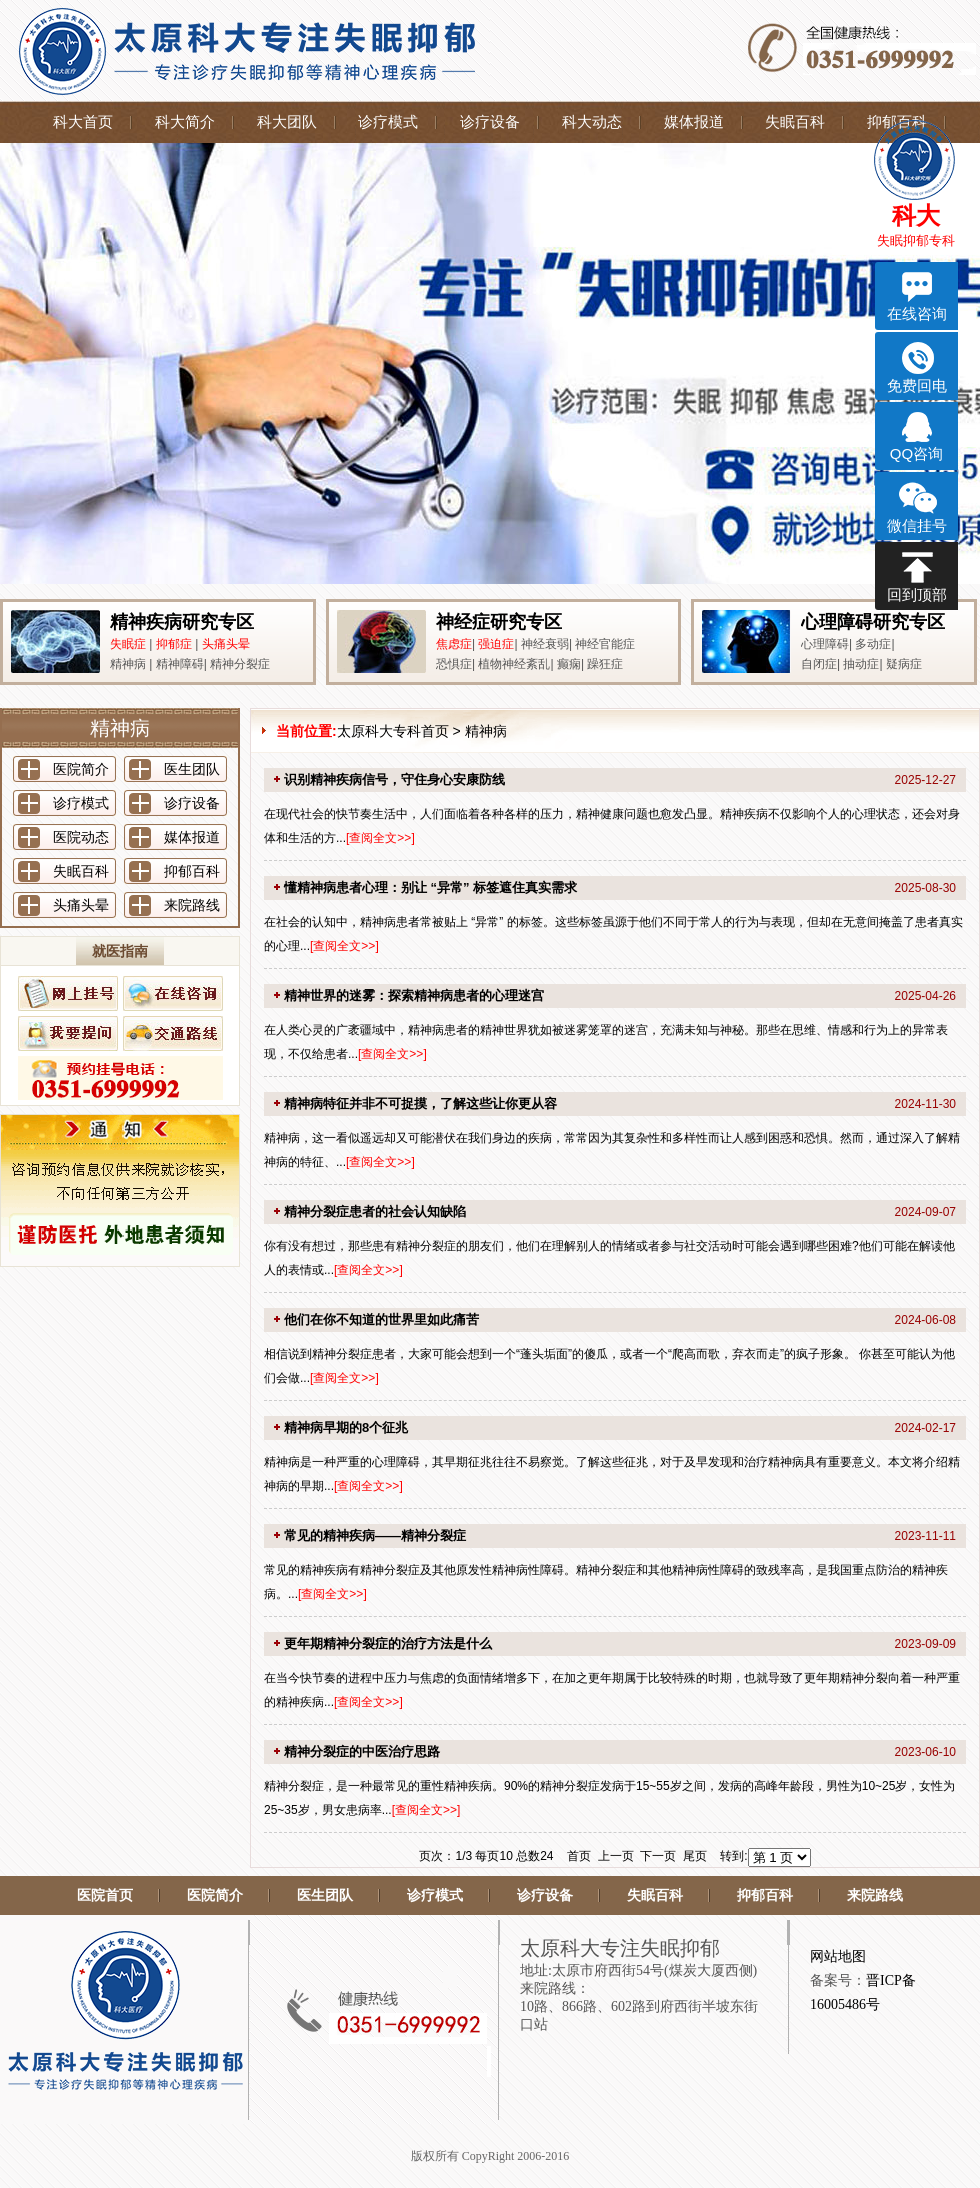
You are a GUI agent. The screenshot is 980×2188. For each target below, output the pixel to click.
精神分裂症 (240, 664)
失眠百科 (795, 122)
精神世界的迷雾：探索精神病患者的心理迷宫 (414, 995)
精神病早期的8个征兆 (346, 1427)
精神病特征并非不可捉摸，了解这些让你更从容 (420, 1103)
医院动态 (81, 837)
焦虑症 (454, 644)
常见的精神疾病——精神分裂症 (375, 1535)
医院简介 (81, 769)
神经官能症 (605, 644)
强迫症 (496, 644)
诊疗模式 (388, 122)
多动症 (873, 644)
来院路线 (192, 905)
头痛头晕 (226, 644)
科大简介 (185, 122)
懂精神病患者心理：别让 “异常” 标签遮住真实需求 (430, 887)
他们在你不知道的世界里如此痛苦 (381, 1319)
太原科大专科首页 (393, 731)
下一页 (658, 1856)
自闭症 (819, 664)
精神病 (128, 664)
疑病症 (904, 664)
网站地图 (838, 1956)
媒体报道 (694, 122)
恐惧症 (454, 664)
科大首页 (83, 122)
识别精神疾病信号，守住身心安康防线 (394, 779)
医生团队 (192, 769)
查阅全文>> (380, 838)
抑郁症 (174, 644)
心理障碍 (825, 644)
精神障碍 (180, 664)
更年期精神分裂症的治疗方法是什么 (388, 1643)
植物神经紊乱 (514, 664)
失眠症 (128, 644)
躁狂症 (605, 664)
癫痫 (569, 664)
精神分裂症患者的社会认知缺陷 (375, 1211)
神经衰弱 (545, 644)
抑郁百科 (192, 871)
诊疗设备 (490, 122)
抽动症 (861, 664)
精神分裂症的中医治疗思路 (362, 1751)
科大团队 (287, 122)
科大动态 (592, 122)
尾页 (695, 1856)
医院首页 (105, 1895)
